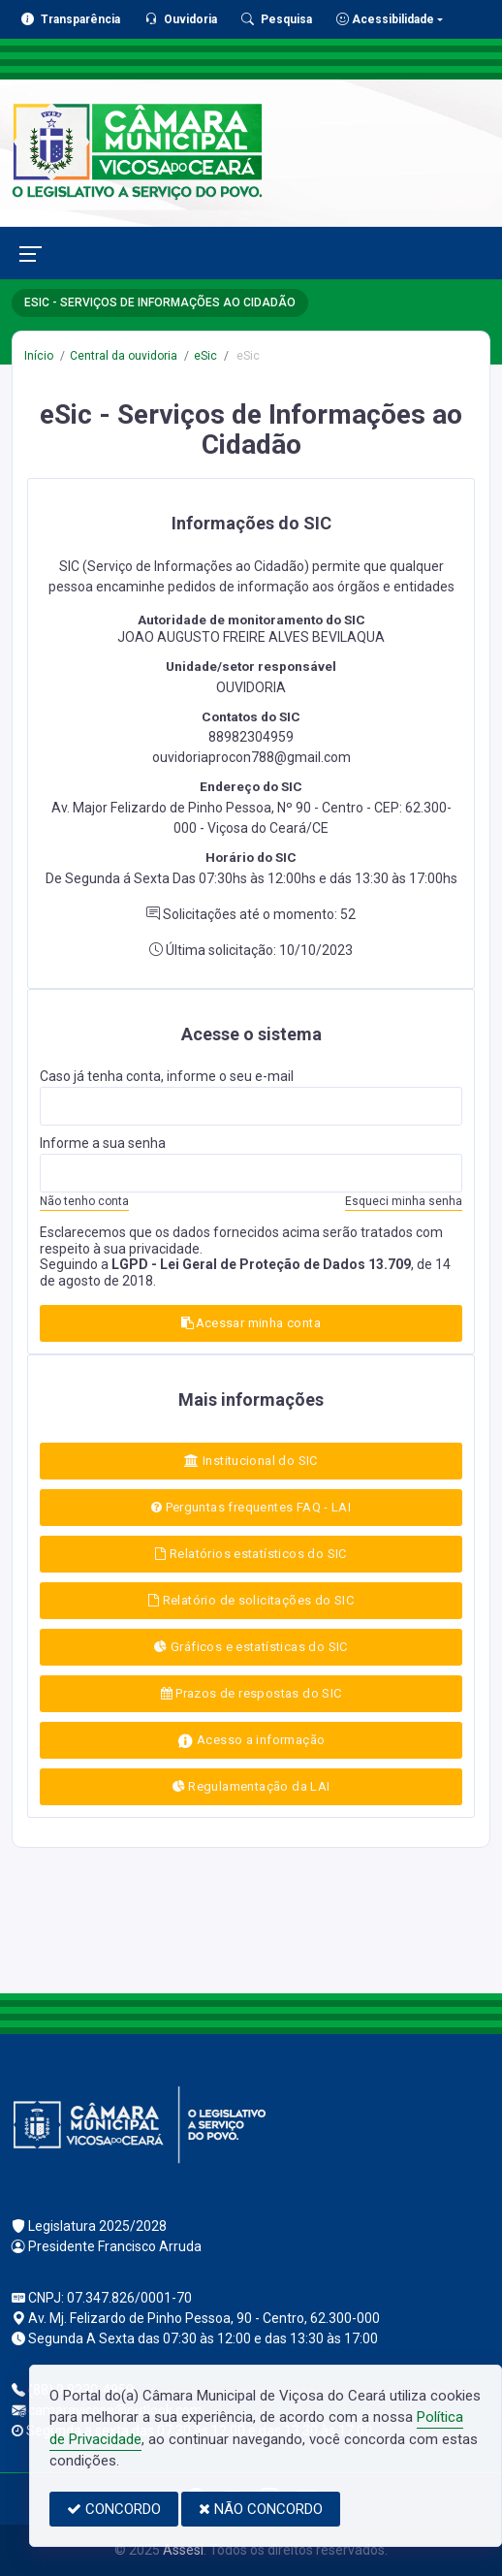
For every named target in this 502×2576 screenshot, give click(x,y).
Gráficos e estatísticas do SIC (250, 1646)
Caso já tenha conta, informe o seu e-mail (167, 1076)
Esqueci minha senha (403, 1201)
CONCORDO (114, 2509)
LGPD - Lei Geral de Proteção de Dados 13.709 (261, 1264)
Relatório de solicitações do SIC (251, 1600)
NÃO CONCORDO (261, 2509)
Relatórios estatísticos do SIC (250, 1553)
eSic (205, 356)
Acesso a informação (251, 1741)
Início (38, 356)
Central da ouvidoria (123, 356)
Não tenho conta (84, 1201)
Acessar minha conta (251, 1323)
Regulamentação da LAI (251, 1786)
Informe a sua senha (103, 1143)
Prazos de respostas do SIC (251, 1693)
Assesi (183, 2550)
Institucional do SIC (251, 1460)
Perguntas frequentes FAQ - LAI (251, 1507)
